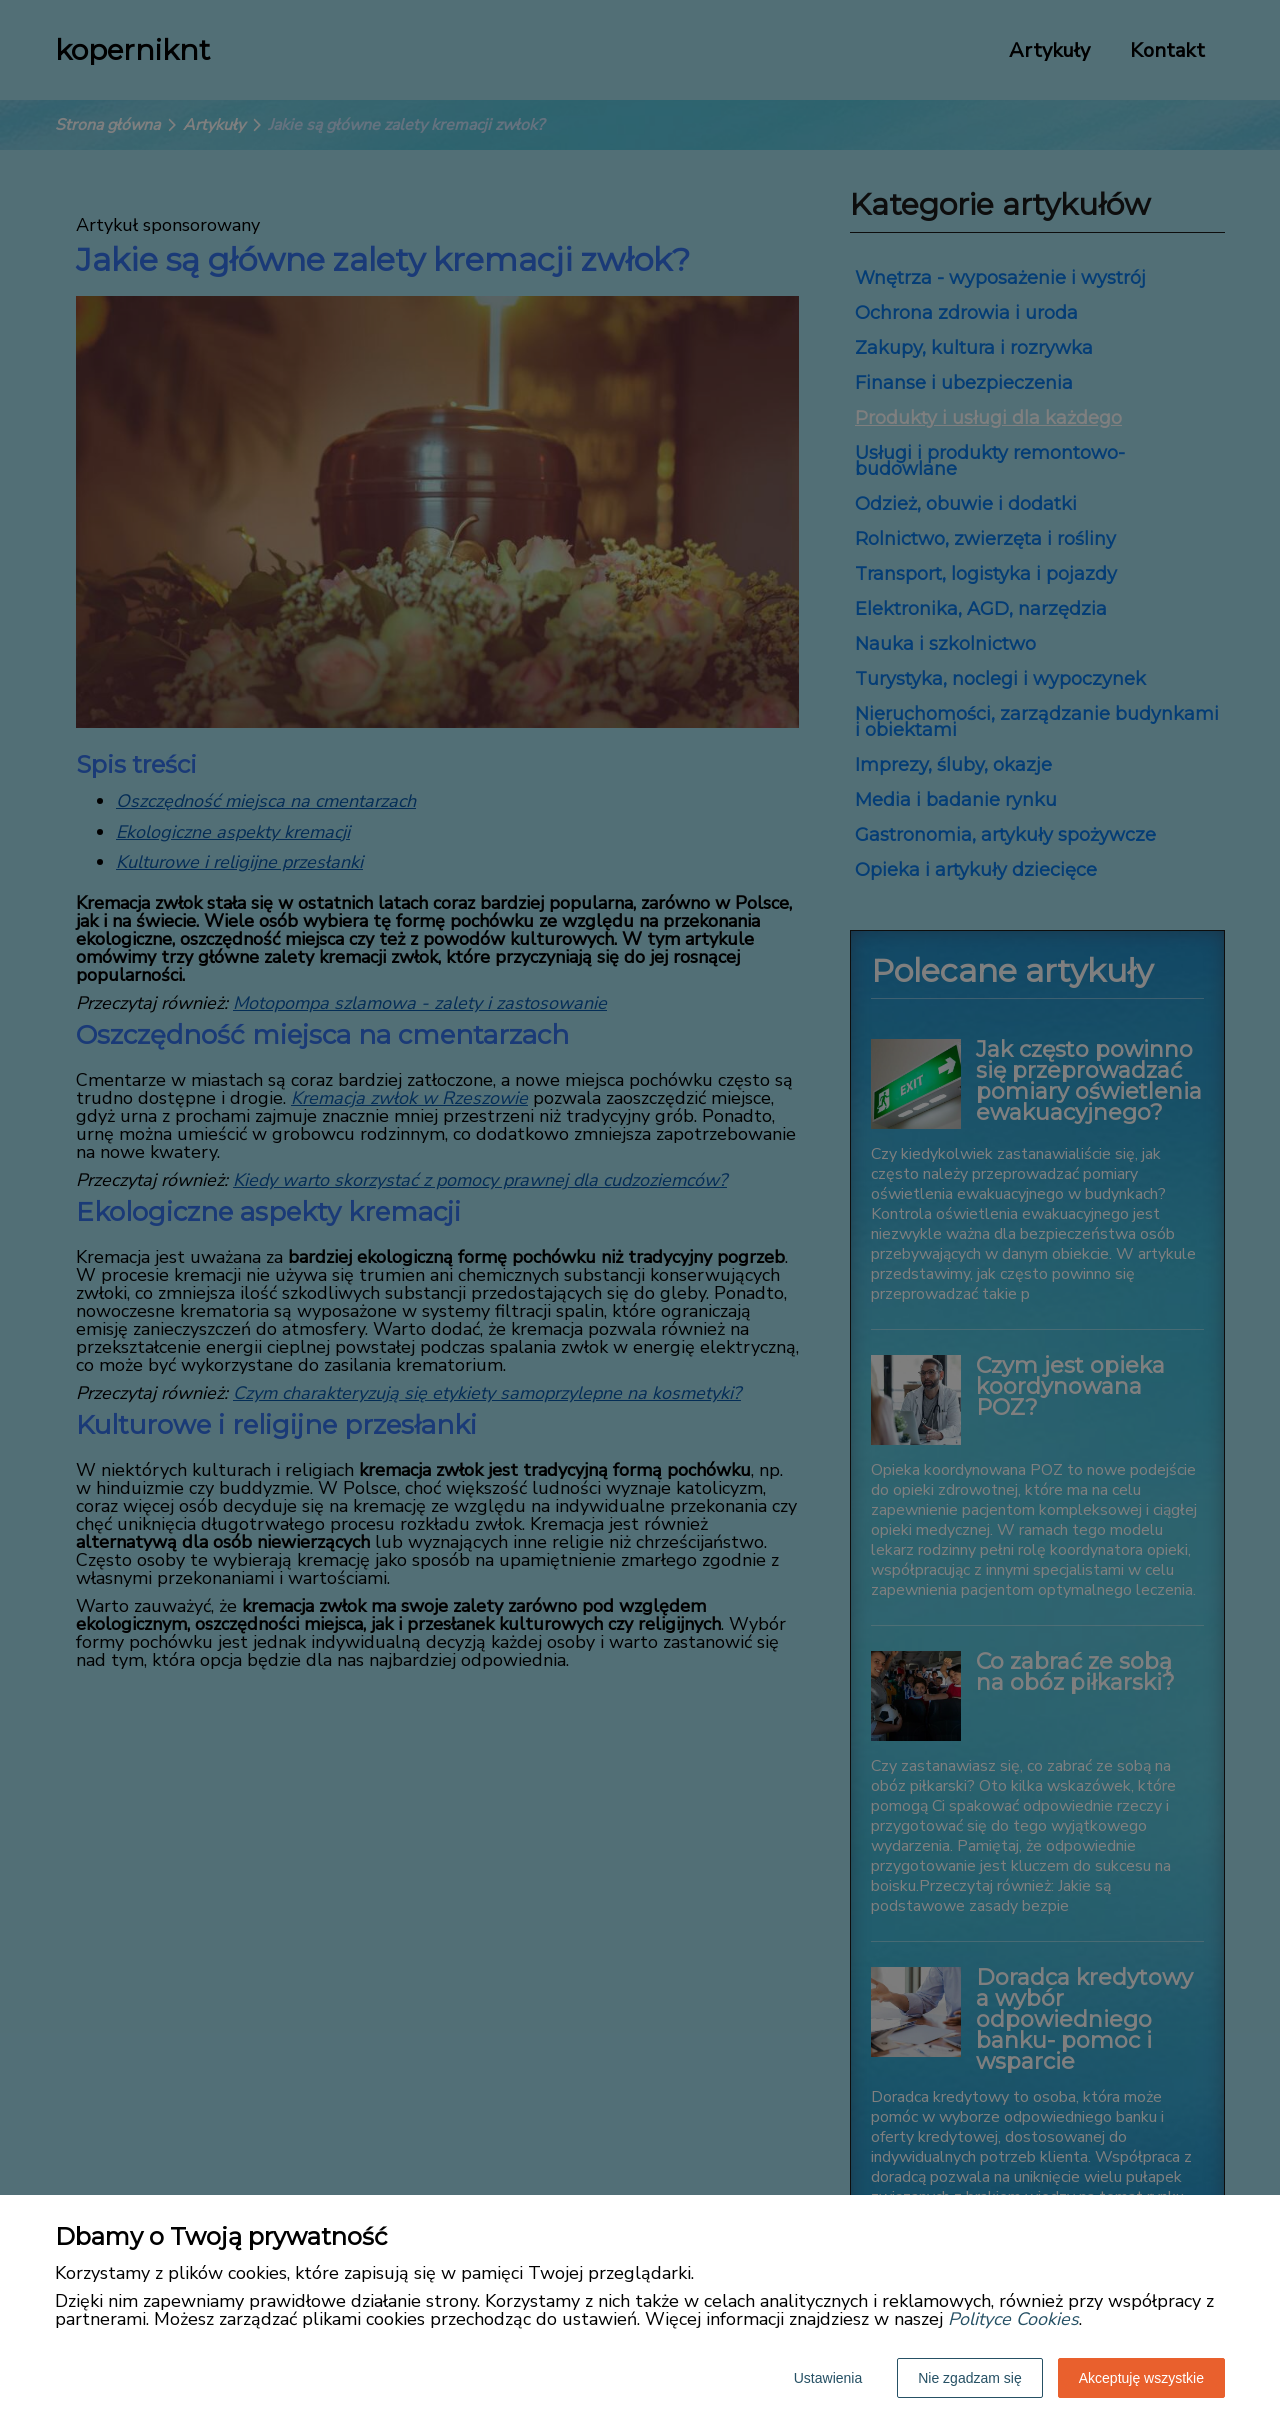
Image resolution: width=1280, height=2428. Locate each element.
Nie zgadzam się (970, 2378)
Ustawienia (828, 2378)
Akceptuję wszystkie (1141, 2378)
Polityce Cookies (1013, 2319)
